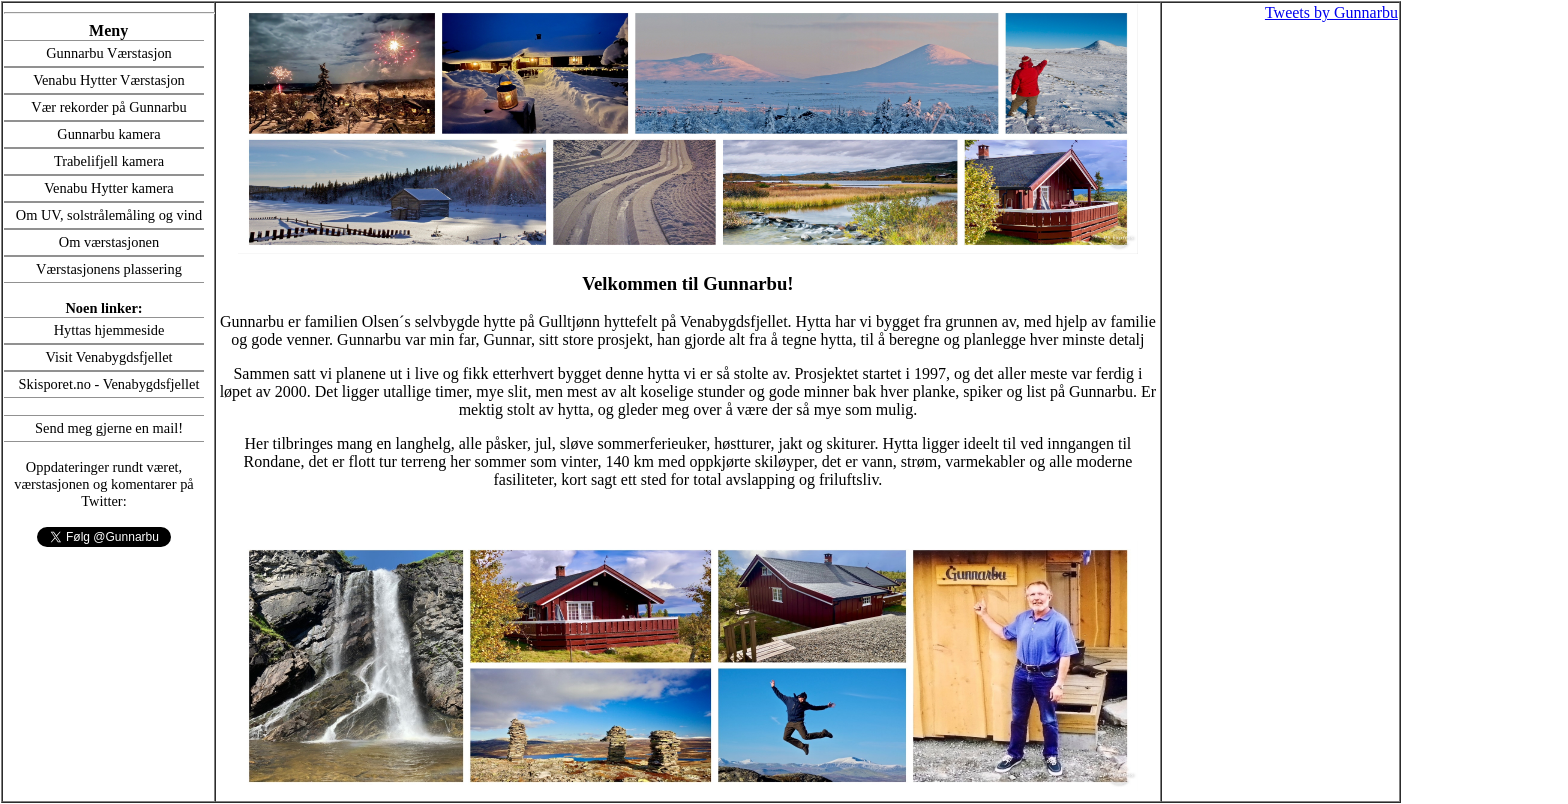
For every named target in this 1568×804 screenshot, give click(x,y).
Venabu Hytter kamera (108, 188)
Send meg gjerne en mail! (109, 428)
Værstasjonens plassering (109, 269)
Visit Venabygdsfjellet (108, 357)
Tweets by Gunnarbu (1331, 12)
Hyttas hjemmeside (109, 330)
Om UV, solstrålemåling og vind (109, 215)
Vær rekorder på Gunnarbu (108, 107)
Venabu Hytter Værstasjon (109, 80)
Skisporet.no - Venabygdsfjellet (109, 384)
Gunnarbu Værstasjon (109, 53)
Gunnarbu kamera (109, 134)
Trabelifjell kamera (109, 161)
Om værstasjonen (109, 242)
